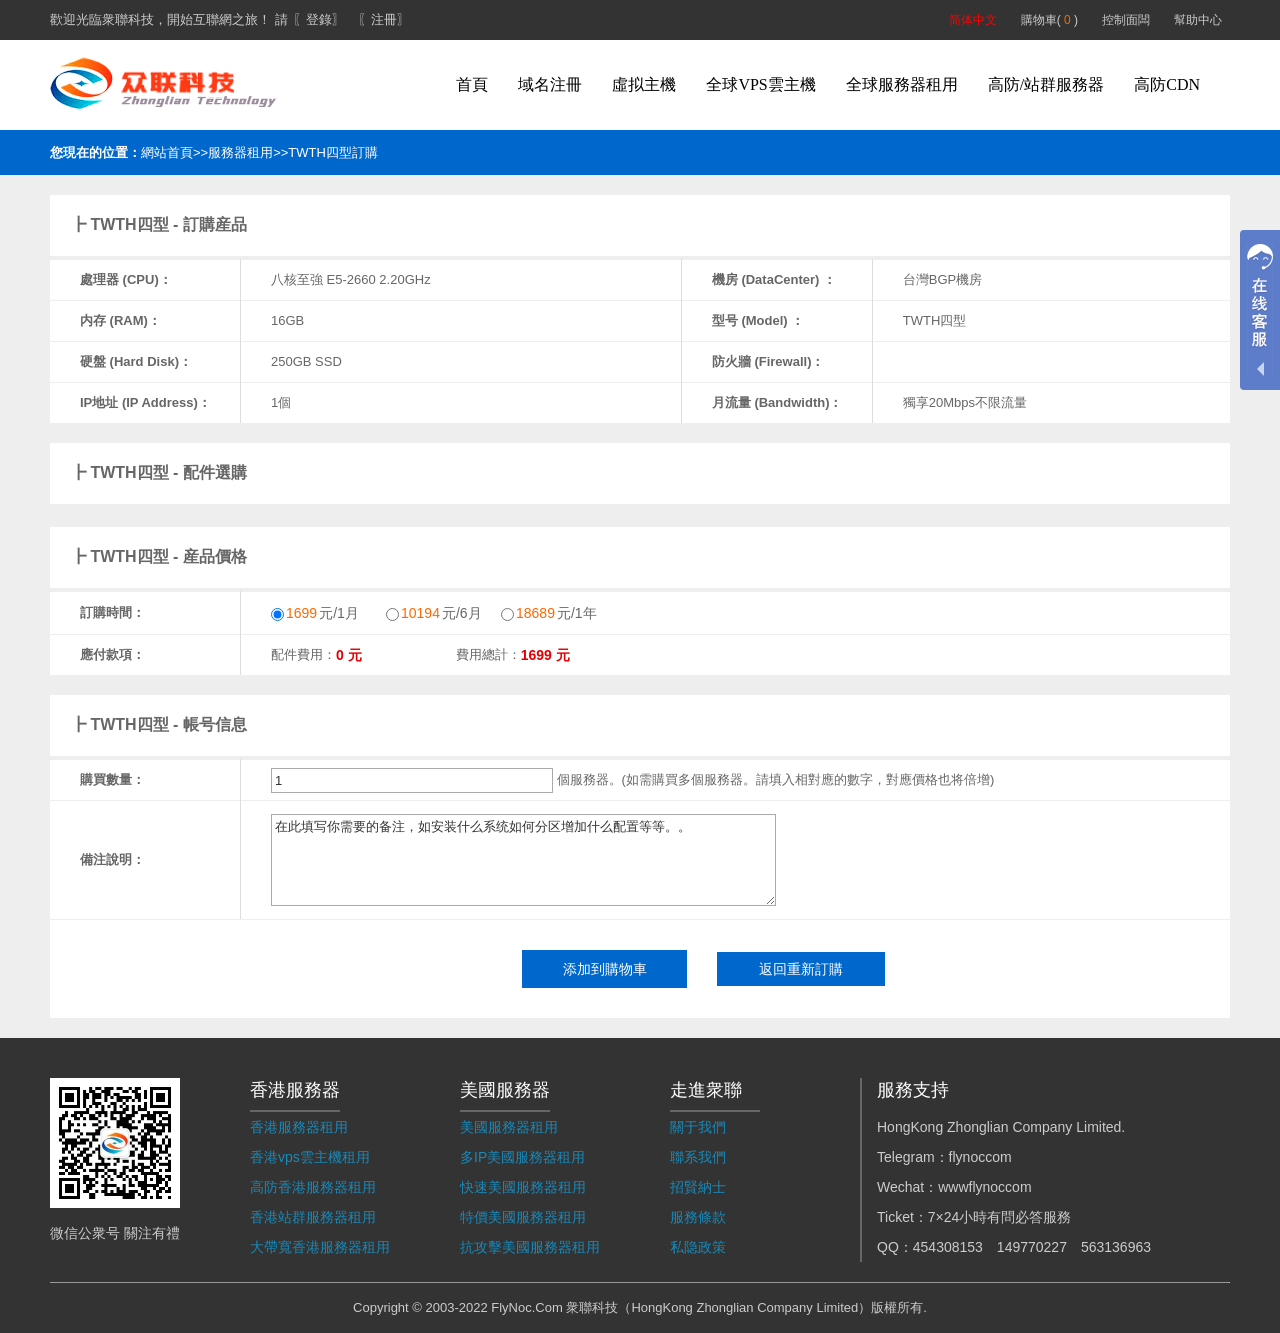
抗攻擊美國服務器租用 (530, 1247)
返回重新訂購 (801, 969)
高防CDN (1167, 84)
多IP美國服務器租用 (522, 1157)
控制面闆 (1126, 20)
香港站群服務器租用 (313, 1217)
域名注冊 (550, 84)
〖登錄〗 (319, 19)
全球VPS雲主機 (760, 84)
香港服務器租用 (299, 1127)
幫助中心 (1198, 20)
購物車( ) (1049, 20)
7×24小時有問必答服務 (1000, 1217)
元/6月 (434, 613)
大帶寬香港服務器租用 (320, 1247)
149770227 (1032, 1247)
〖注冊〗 (384, 19)
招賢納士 (698, 1187)
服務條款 (698, 1217)
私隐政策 (698, 1247)
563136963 (1116, 1247)
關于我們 (698, 1127)
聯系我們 (698, 1157)
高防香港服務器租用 (313, 1187)
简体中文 (973, 20)
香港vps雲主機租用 (310, 1157)
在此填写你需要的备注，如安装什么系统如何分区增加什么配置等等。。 (523, 860)
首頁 (472, 84)
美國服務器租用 (509, 1127)
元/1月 (315, 613)
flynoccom (980, 1157)
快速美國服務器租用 (523, 1187)
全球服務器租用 (902, 84)
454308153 (948, 1247)
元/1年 (549, 613)
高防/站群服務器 (1046, 84)
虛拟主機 (644, 84)
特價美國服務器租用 (523, 1217)
